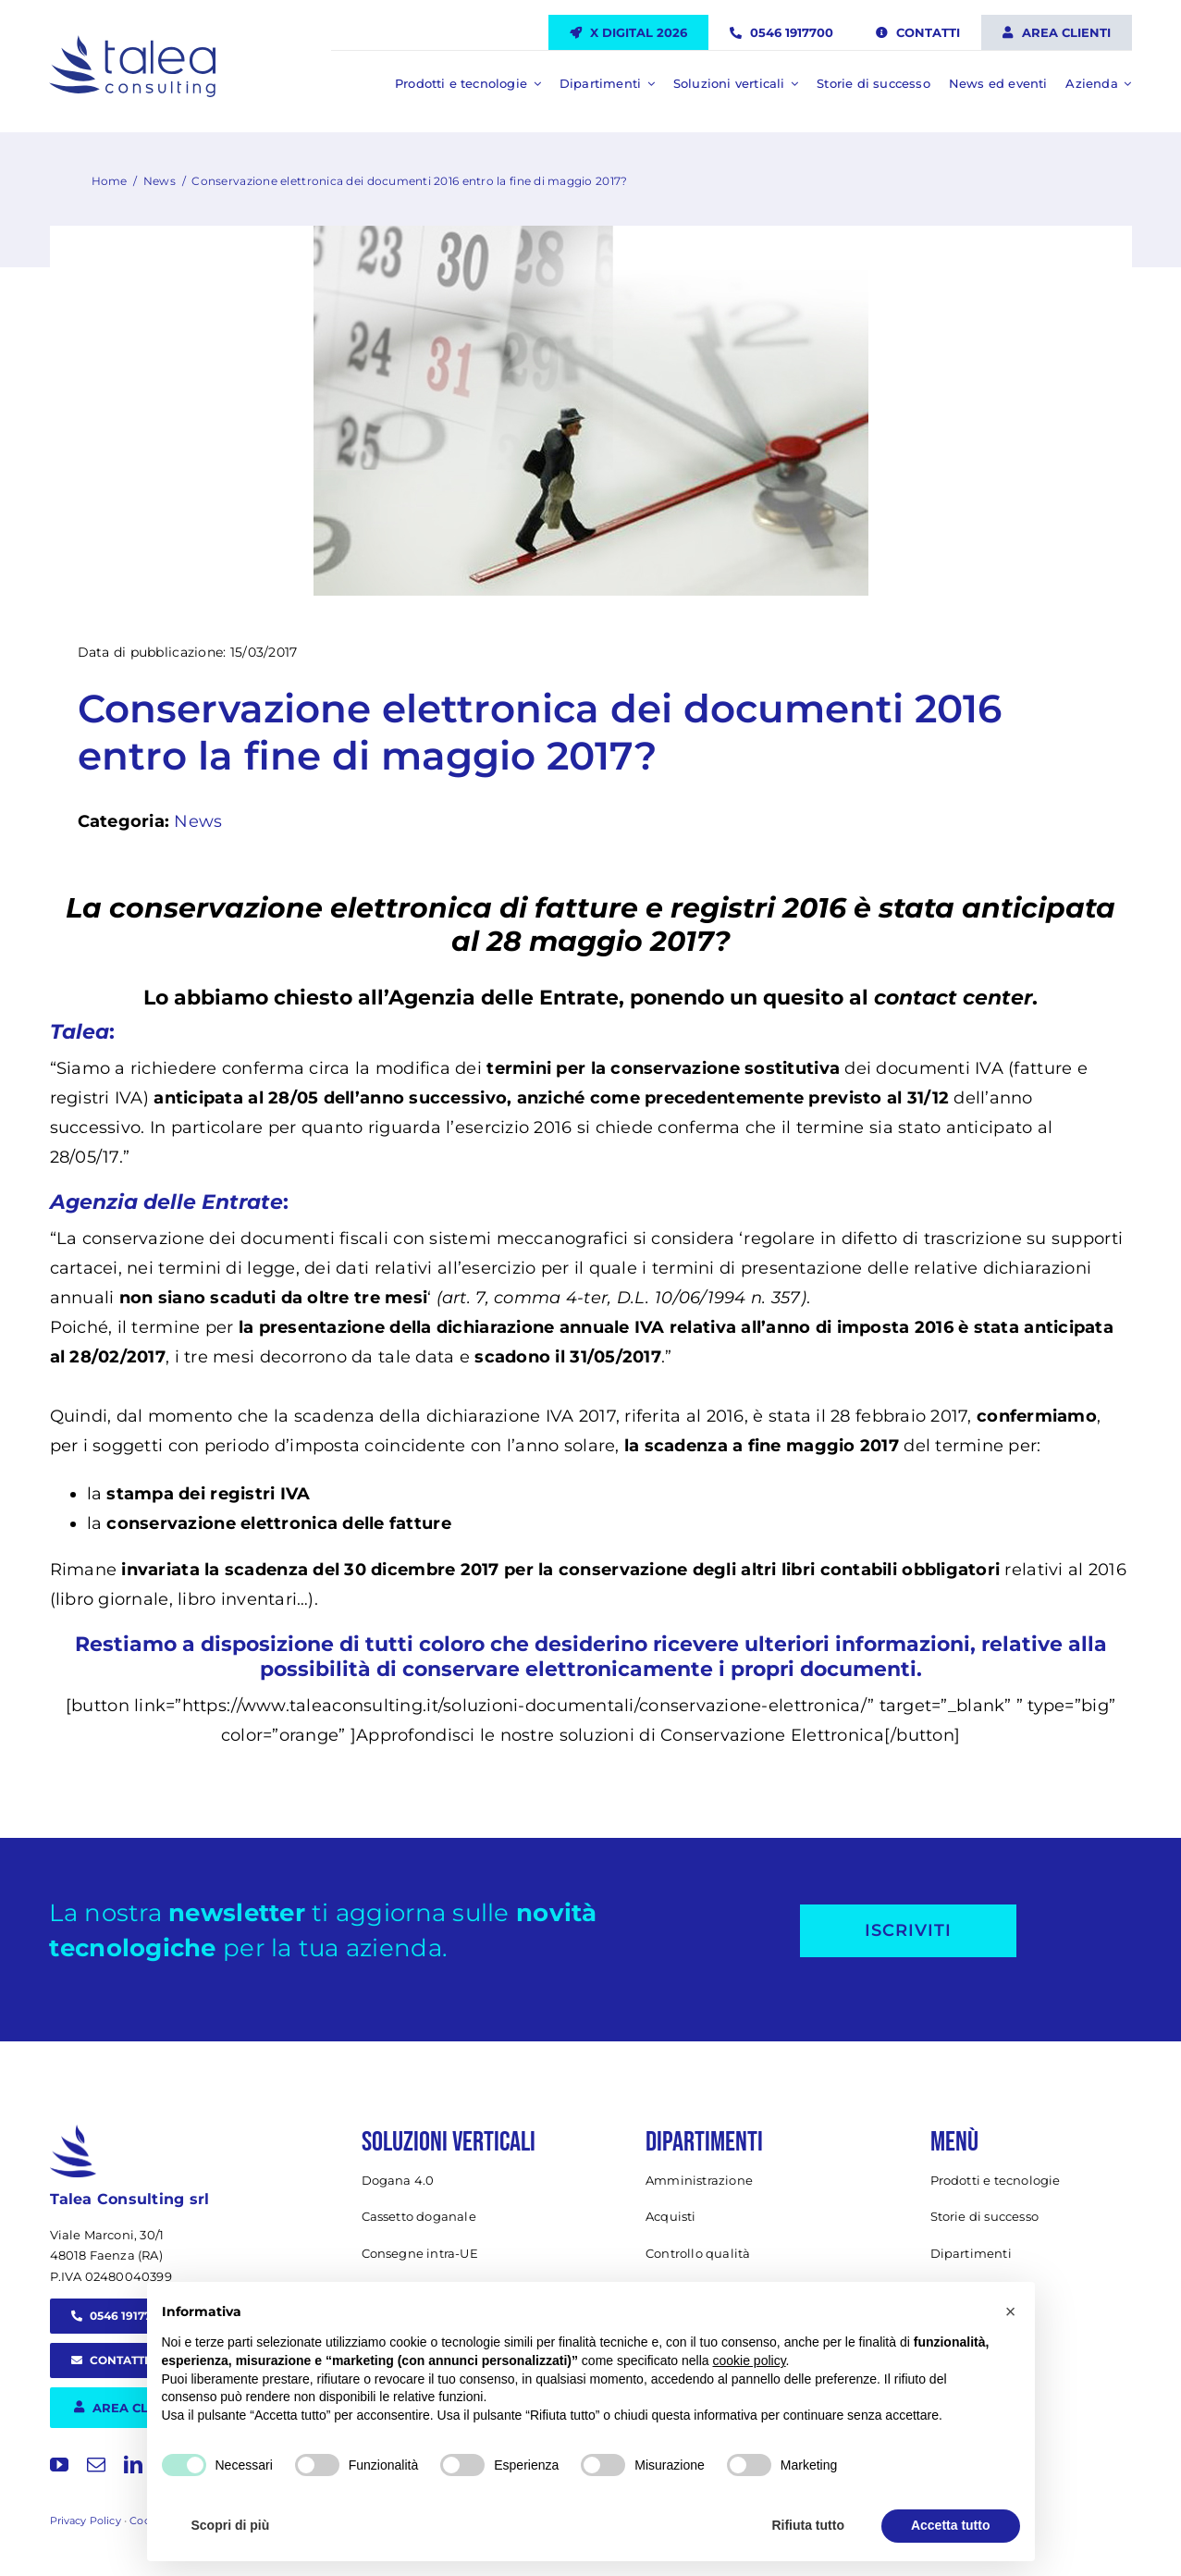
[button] (1011, 2311)
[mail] (96, 2465)
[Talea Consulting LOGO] (132, 43)
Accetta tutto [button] (950, 2525)
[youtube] (59, 2465)
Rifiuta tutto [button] (807, 2525)
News (159, 181)
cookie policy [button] (748, 2360)
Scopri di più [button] (230, 2525)
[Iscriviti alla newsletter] (908, 1930)
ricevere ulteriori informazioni (811, 1644)
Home (110, 181)
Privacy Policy (85, 2520)
